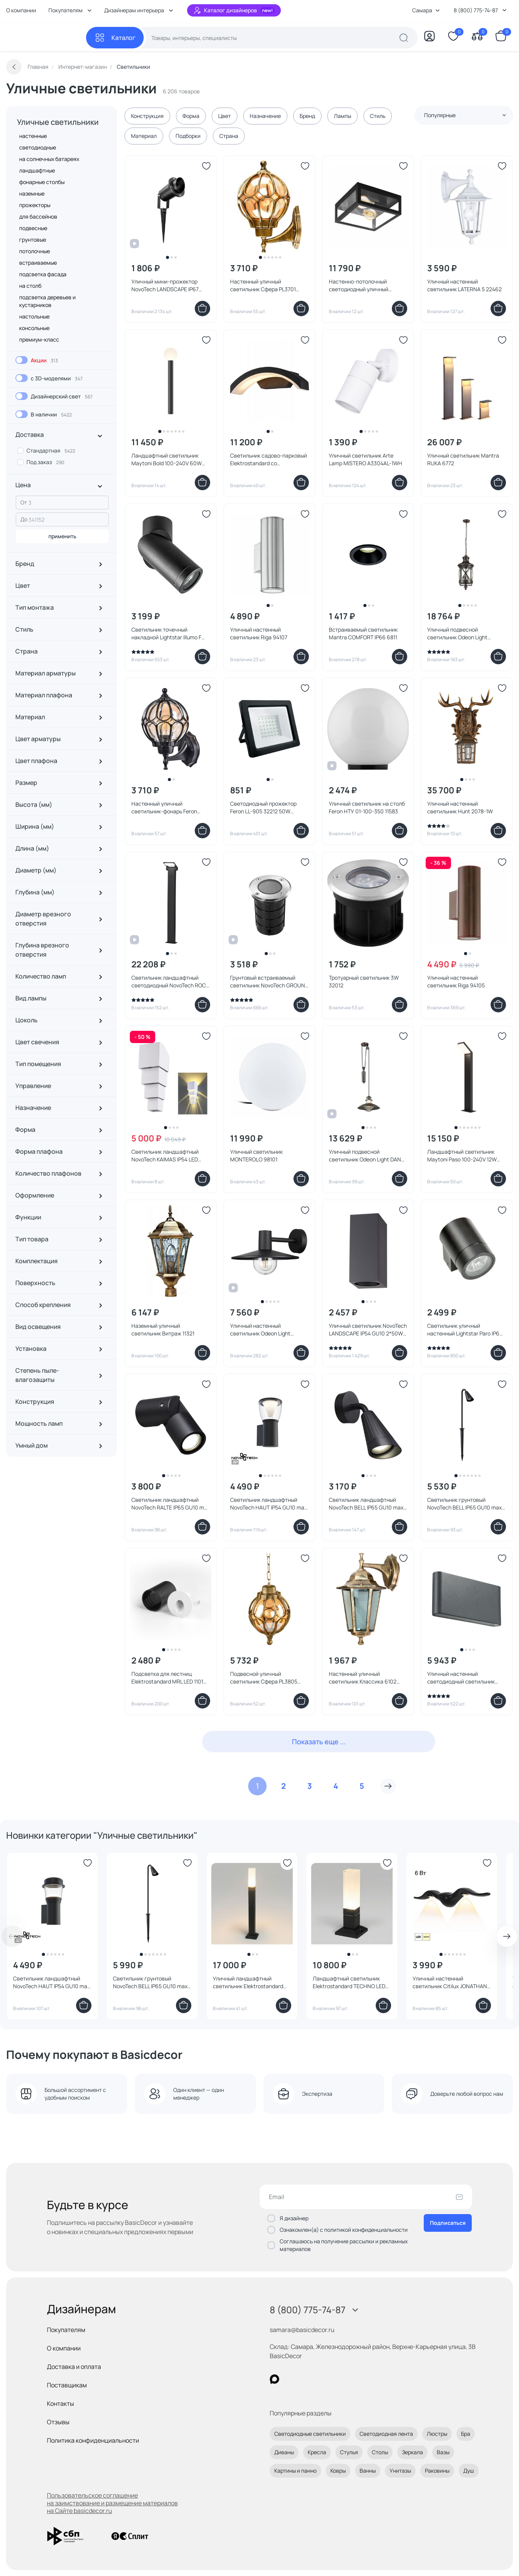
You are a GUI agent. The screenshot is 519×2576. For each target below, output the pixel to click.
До (23, 519)
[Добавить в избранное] (206, 166)
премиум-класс (39, 339)
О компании (21, 10)
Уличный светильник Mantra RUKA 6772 (463, 459)
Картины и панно (295, 2470)
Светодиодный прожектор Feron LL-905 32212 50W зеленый (263, 807)
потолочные (34, 251)
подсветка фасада (42, 274)
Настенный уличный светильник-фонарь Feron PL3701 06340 (164, 807)
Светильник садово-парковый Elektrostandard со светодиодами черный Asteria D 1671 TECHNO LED (268, 459)
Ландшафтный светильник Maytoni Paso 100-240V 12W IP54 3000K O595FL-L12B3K (462, 1155)
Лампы (342, 115)
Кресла (317, 2452)
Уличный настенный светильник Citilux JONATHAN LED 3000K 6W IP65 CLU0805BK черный (450, 1982)
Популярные (465, 115)
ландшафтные (37, 170)
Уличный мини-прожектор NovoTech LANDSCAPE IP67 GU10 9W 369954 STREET (165, 285)
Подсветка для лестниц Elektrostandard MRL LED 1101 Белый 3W (167, 1677)
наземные (32, 193)
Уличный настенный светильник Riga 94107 (258, 633)
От (23, 502)
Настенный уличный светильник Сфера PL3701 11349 (263, 285)
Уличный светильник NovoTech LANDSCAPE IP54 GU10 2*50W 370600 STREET (368, 1329)
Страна (228, 135)
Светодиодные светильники (310, 2433)
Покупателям (66, 2330)
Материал (144, 135)
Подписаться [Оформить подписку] (448, 2222)
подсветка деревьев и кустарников (47, 301)
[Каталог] (115, 37)
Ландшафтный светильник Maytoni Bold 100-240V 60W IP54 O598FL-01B (166, 459)
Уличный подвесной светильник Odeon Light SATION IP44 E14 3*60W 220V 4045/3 (462, 633)
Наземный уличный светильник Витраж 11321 (162, 1329)
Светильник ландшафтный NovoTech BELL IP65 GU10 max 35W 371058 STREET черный (366, 1503)
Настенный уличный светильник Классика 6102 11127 (362, 1677)
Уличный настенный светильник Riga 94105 (456, 981)
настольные (34, 316)
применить (62, 536)
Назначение (265, 115)
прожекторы (34, 205)
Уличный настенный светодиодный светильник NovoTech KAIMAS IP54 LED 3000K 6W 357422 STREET (461, 1677)
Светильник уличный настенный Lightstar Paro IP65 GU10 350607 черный (464, 1329)
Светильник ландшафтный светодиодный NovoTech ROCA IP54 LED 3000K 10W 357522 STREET (170, 981)
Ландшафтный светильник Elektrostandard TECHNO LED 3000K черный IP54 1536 (349, 1982)
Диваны (284, 2452)
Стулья (349, 2452)
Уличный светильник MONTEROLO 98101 (256, 1155)
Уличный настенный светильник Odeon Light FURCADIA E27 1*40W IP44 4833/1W (261, 1329)
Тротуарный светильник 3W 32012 (364, 981)
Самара (426, 10)
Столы (380, 2452)
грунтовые (32, 239)
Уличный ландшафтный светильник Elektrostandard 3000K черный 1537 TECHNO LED (248, 1982)
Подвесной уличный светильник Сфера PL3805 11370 (263, 1677)
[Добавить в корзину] (202, 308)
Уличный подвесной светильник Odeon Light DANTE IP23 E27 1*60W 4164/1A (368, 1155)
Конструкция (147, 115)
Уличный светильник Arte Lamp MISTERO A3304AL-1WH (365, 459)
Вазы (443, 2452)
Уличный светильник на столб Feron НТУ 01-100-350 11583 (367, 807)
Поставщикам (67, 2385)
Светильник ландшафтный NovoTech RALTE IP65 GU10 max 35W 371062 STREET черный (170, 1503)
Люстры (437, 2433)
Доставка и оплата (74, 2366)
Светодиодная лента (386, 2433)
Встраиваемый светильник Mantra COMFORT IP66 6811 (363, 633)
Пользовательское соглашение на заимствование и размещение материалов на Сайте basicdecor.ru (112, 2503)
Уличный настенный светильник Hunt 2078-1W (460, 807)
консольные (34, 328)
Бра (465, 2433)
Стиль (377, 115)
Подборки (188, 135)
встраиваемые (38, 262)
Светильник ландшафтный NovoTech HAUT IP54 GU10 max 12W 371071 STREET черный (268, 1503)
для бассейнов (38, 216)
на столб (30, 285)
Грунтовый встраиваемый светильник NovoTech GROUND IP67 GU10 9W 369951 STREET (269, 981)
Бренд (307, 115)
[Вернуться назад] (14, 67)
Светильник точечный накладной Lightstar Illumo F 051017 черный (166, 633)
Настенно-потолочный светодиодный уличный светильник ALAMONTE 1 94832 (360, 285)
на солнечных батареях (49, 159)
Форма (190, 115)
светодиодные (37, 147)
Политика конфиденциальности (93, 2440)
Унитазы (400, 2470)
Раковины (437, 2470)
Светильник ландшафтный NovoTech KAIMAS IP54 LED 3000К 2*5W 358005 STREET (167, 1155)
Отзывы (58, 2422)
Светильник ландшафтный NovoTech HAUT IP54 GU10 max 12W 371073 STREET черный (51, 1982)
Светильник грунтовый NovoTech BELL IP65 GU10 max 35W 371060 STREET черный (150, 1982)
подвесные (33, 228)
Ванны (368, 2470)
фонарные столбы (42, 182)
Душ (468, 2470)
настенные (33, 135)
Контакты (60, 2403)
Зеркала (412, 2452)
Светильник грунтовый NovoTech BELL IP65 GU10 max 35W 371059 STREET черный (464, 1503)
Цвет (224, 115)
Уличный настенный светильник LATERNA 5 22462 (464, 285)
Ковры (338, 2470)
